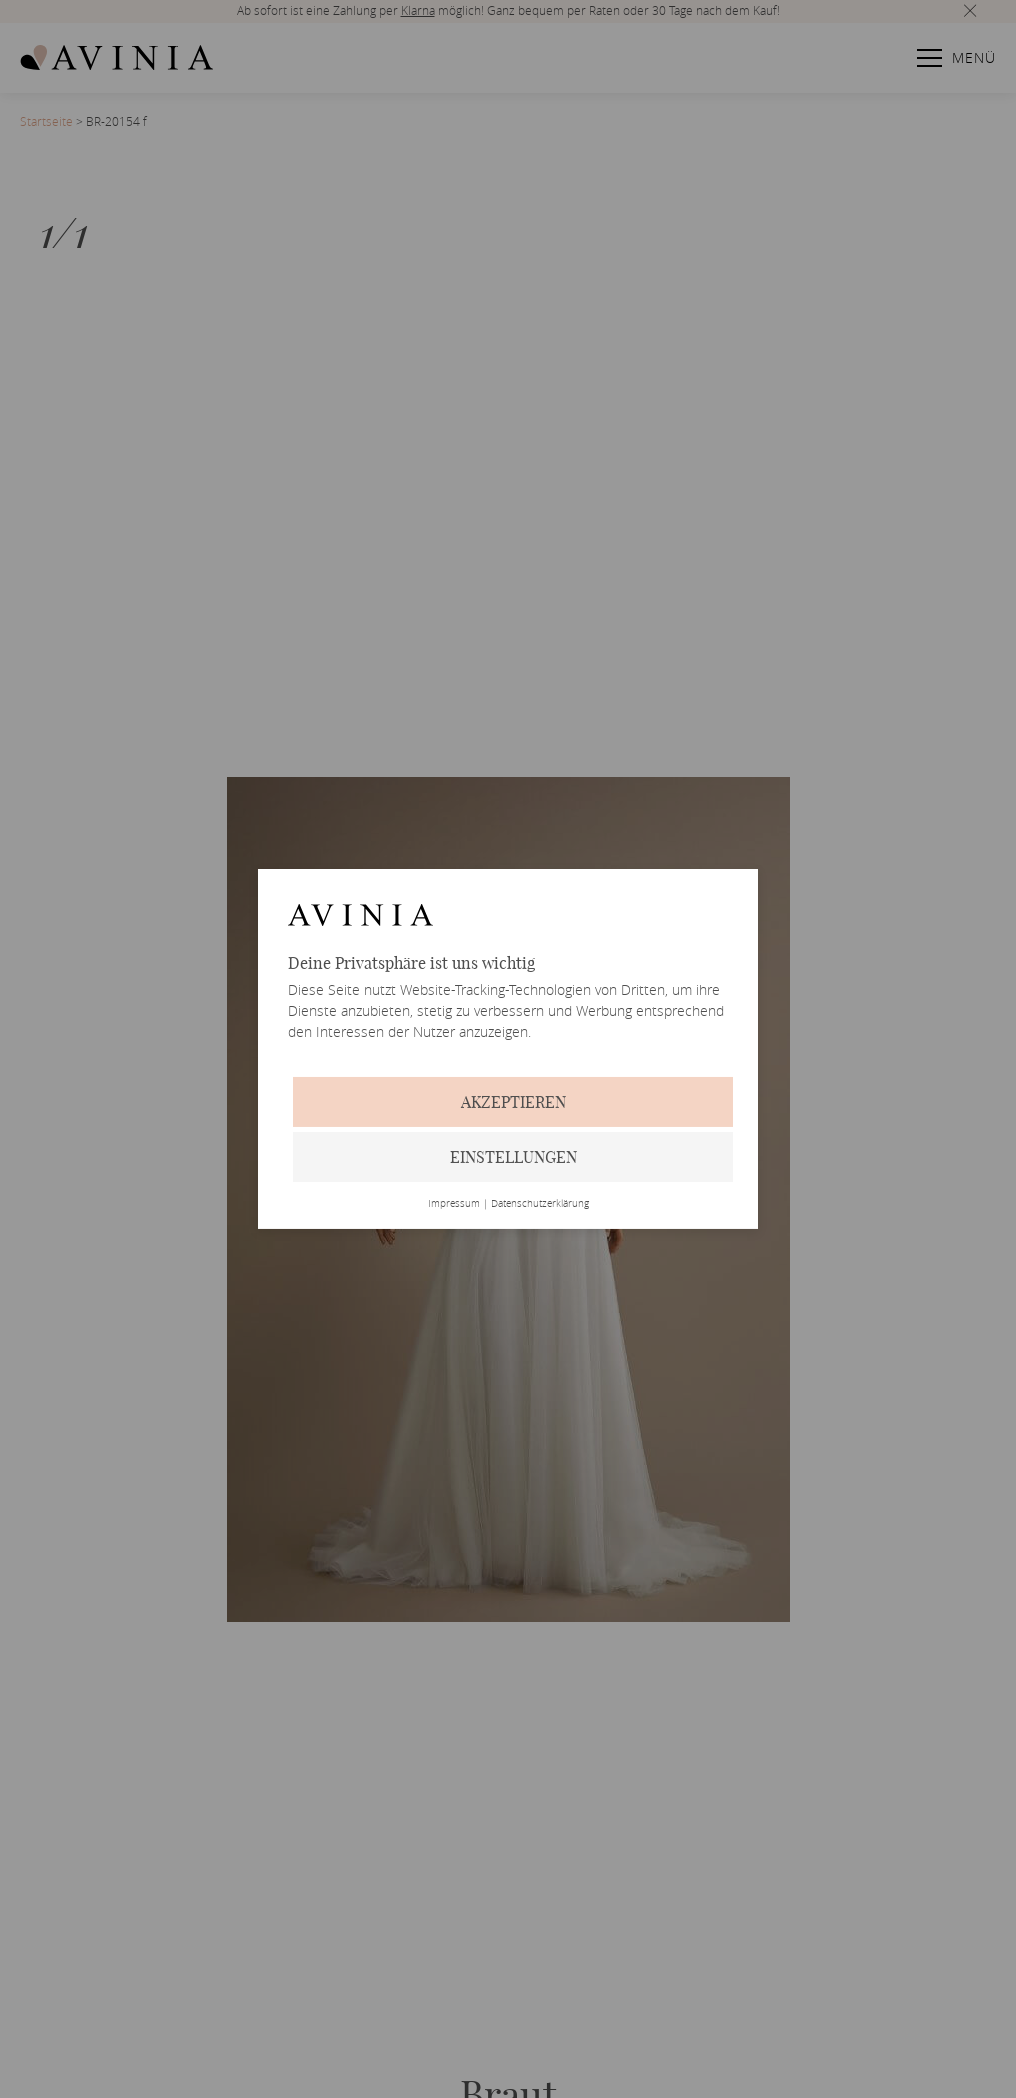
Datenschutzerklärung (540, 1204)
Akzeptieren (513, 1102)
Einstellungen (513, 1157)
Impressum (454, 1204)
